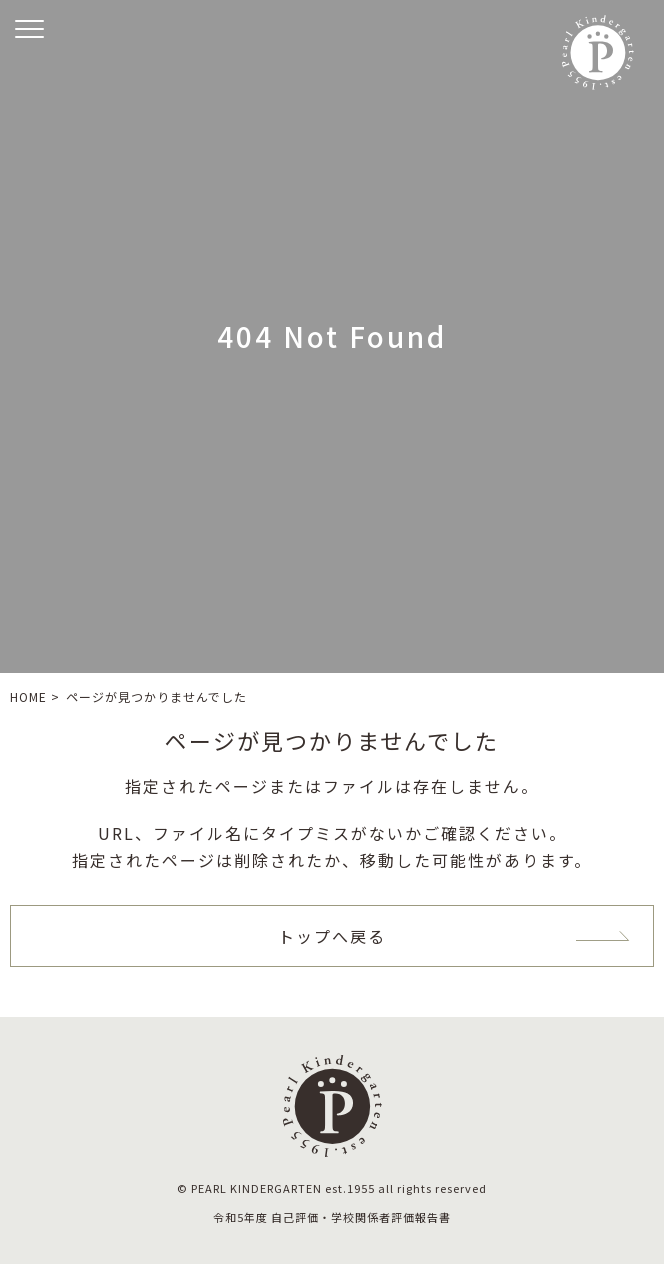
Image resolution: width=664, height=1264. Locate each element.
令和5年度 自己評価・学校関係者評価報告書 (332, 1217)
